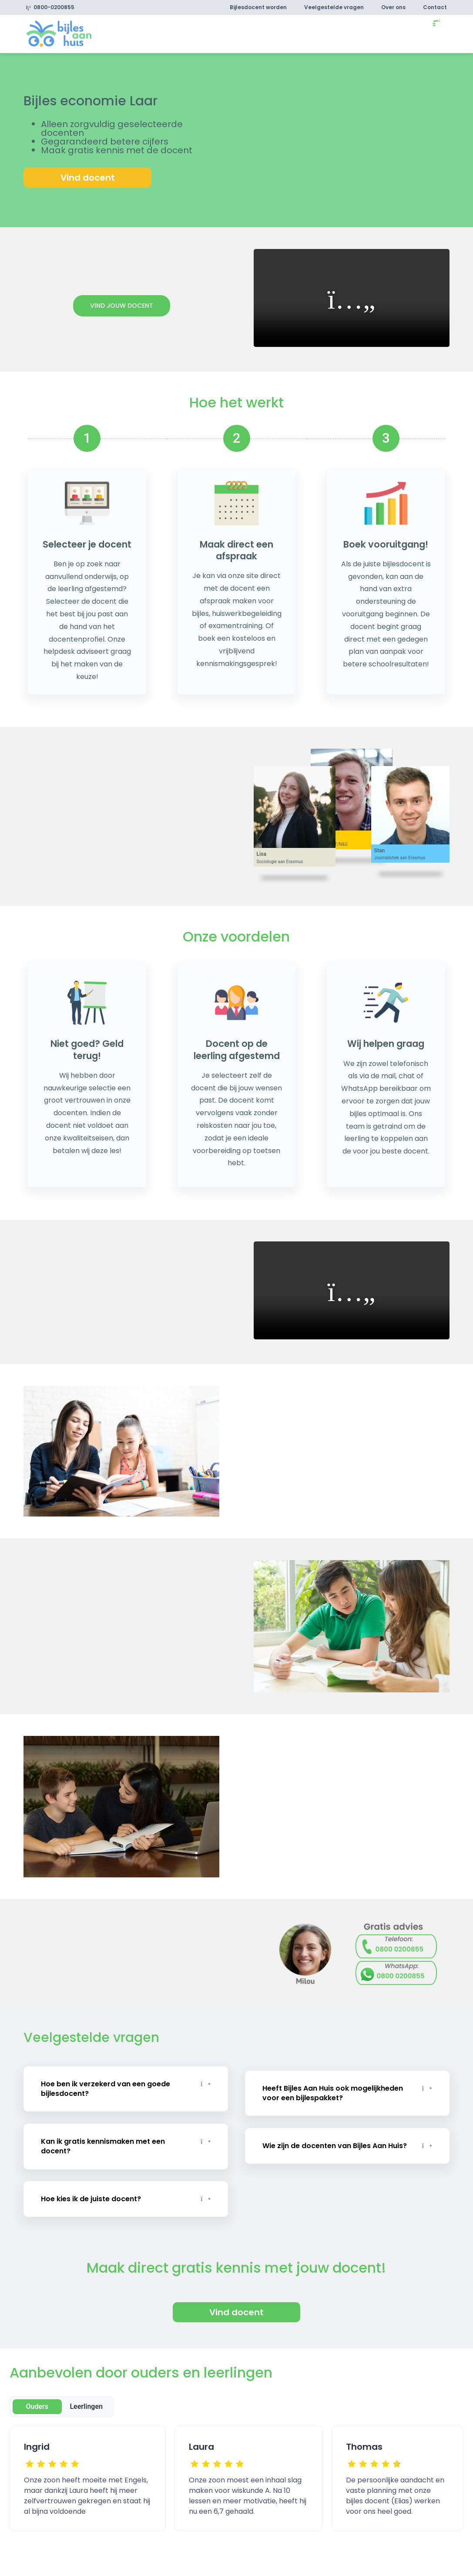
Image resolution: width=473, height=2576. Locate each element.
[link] (58, 33)
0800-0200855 (50, 7)
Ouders (37, 2402)
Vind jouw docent (121, 305)
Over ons (393, 7)
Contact (435, 7)
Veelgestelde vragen (334, 7)
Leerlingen (86, 2402)
